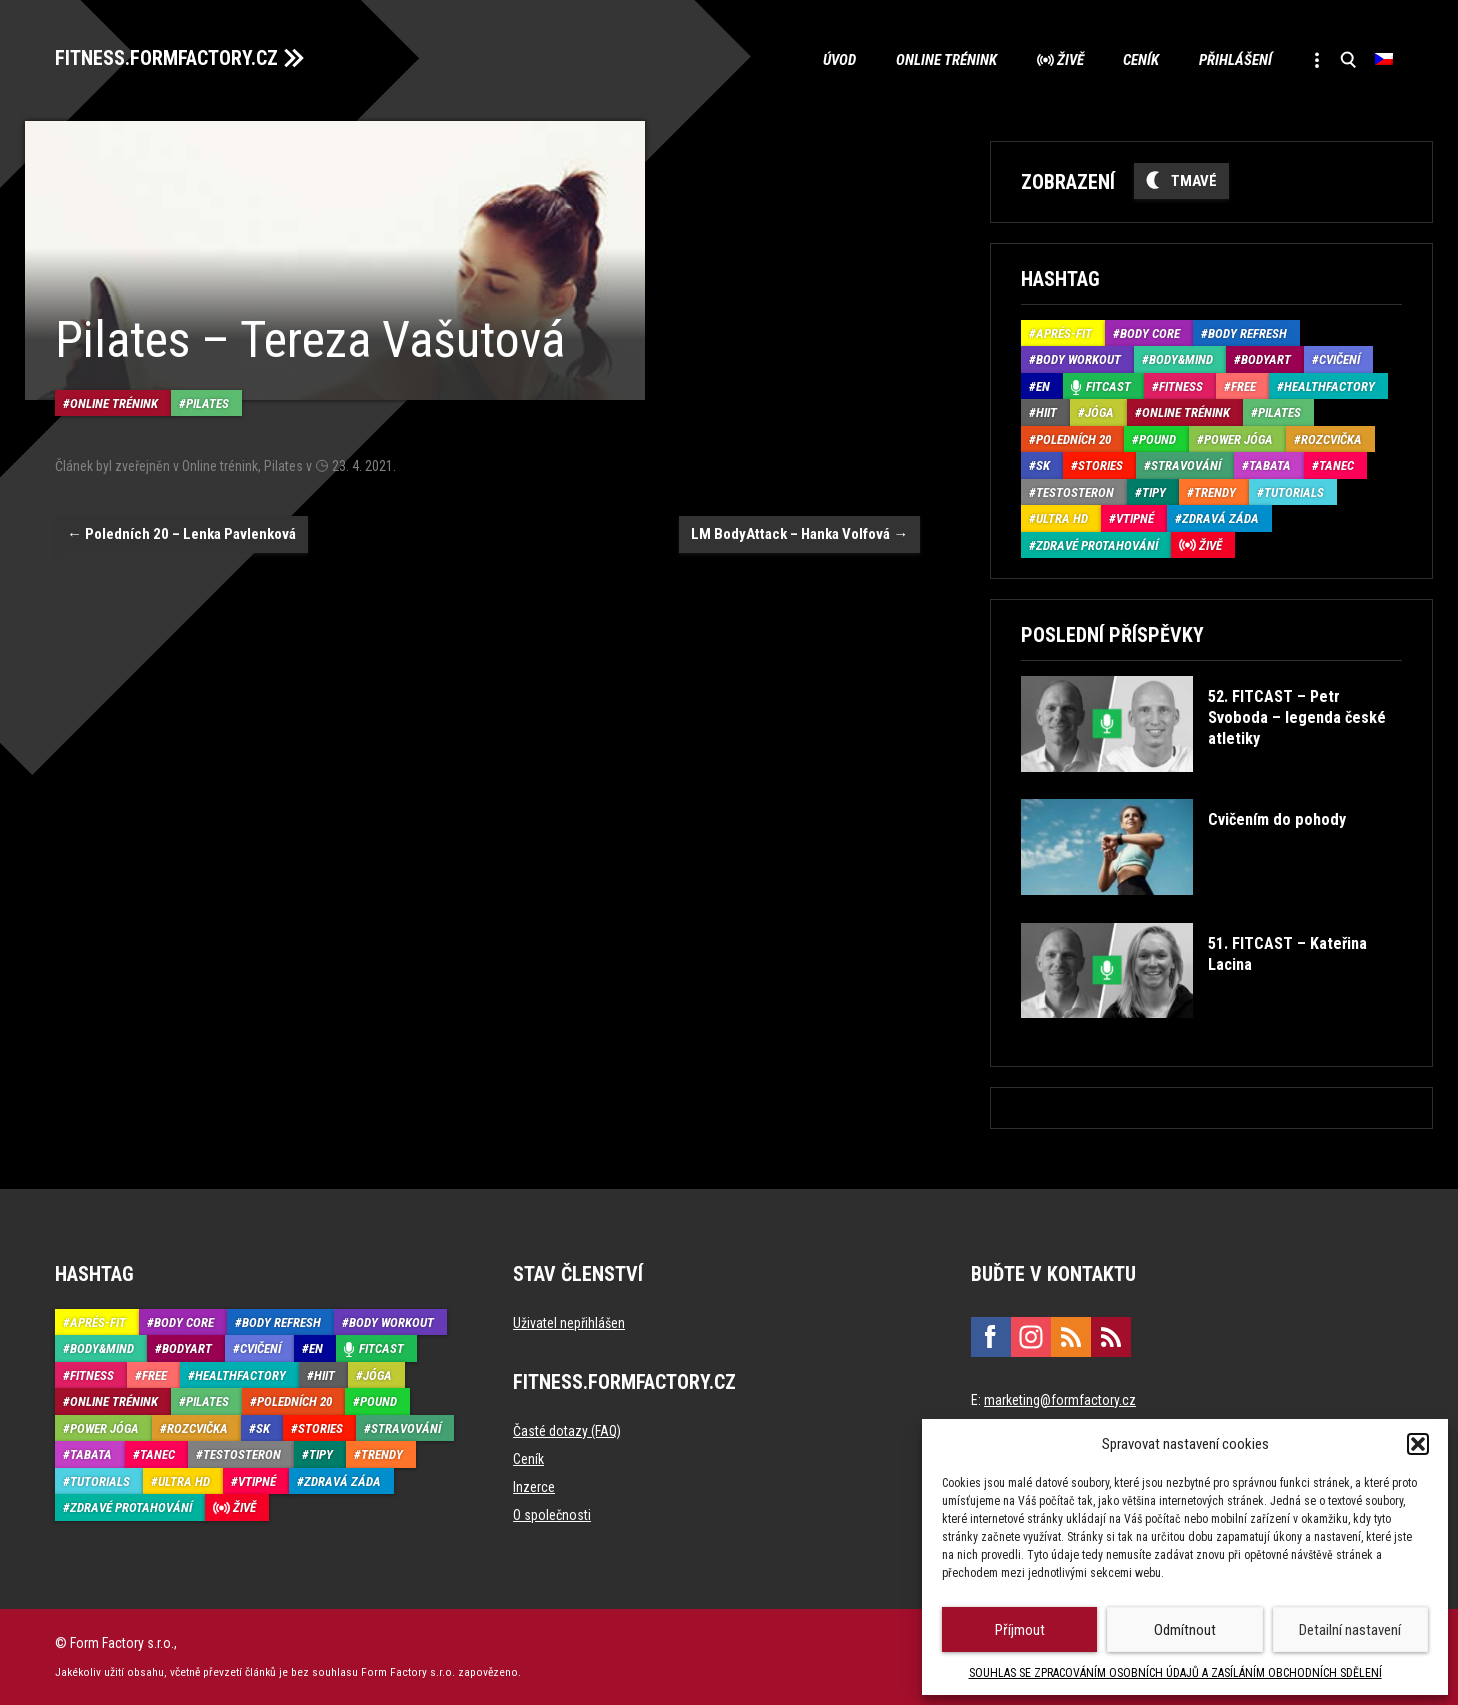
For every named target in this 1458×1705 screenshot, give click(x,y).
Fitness (1181, 386)
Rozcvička (1331, 439)
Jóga (1099, 412)
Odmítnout (1185, 1630)
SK (1043, 465)
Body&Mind (1181, 359)
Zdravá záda (1220, 518)
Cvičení (1339, 359)
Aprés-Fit (1064, 333)
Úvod (837, 60)
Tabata (1270, 465)
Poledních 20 (1073, 439)
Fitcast (1108, 386)
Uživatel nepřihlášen (569, 1323)
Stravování (1186, 465)
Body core (1150, 333)
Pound (1157, 439)
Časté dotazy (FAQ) (567, 1431)
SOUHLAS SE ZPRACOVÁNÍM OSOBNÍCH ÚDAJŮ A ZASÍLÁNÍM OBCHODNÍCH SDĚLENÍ (1175, 1673)
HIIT (1046, 412)
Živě (1068, 60)
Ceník (1140, 60)
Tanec (1336, 465)
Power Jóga (1238, 439)
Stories (1100, 465)
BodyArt (1266, 359)
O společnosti (552, 1515)
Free (1243, 386)
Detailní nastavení (1350, 1630)
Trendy (1215, 492)
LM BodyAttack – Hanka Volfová (799, 534)
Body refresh (1247, 333)
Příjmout (1020, 1630)
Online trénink (944, 60)
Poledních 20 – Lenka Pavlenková (181, 534)
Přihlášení (1234, 60)
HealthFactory (1329, 386)
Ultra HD (1062, 518)
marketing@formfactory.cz (1060, 1400)
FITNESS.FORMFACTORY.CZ (166, 58)
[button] (1418, 1444)
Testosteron (1075, 492)
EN (1043, 386)
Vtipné (1135, 518)
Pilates (207, 403)
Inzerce (534, 1487)
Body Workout (1078, 359)
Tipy (1154, 492)
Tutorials (1294, 492)
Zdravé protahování (1097, 545)
